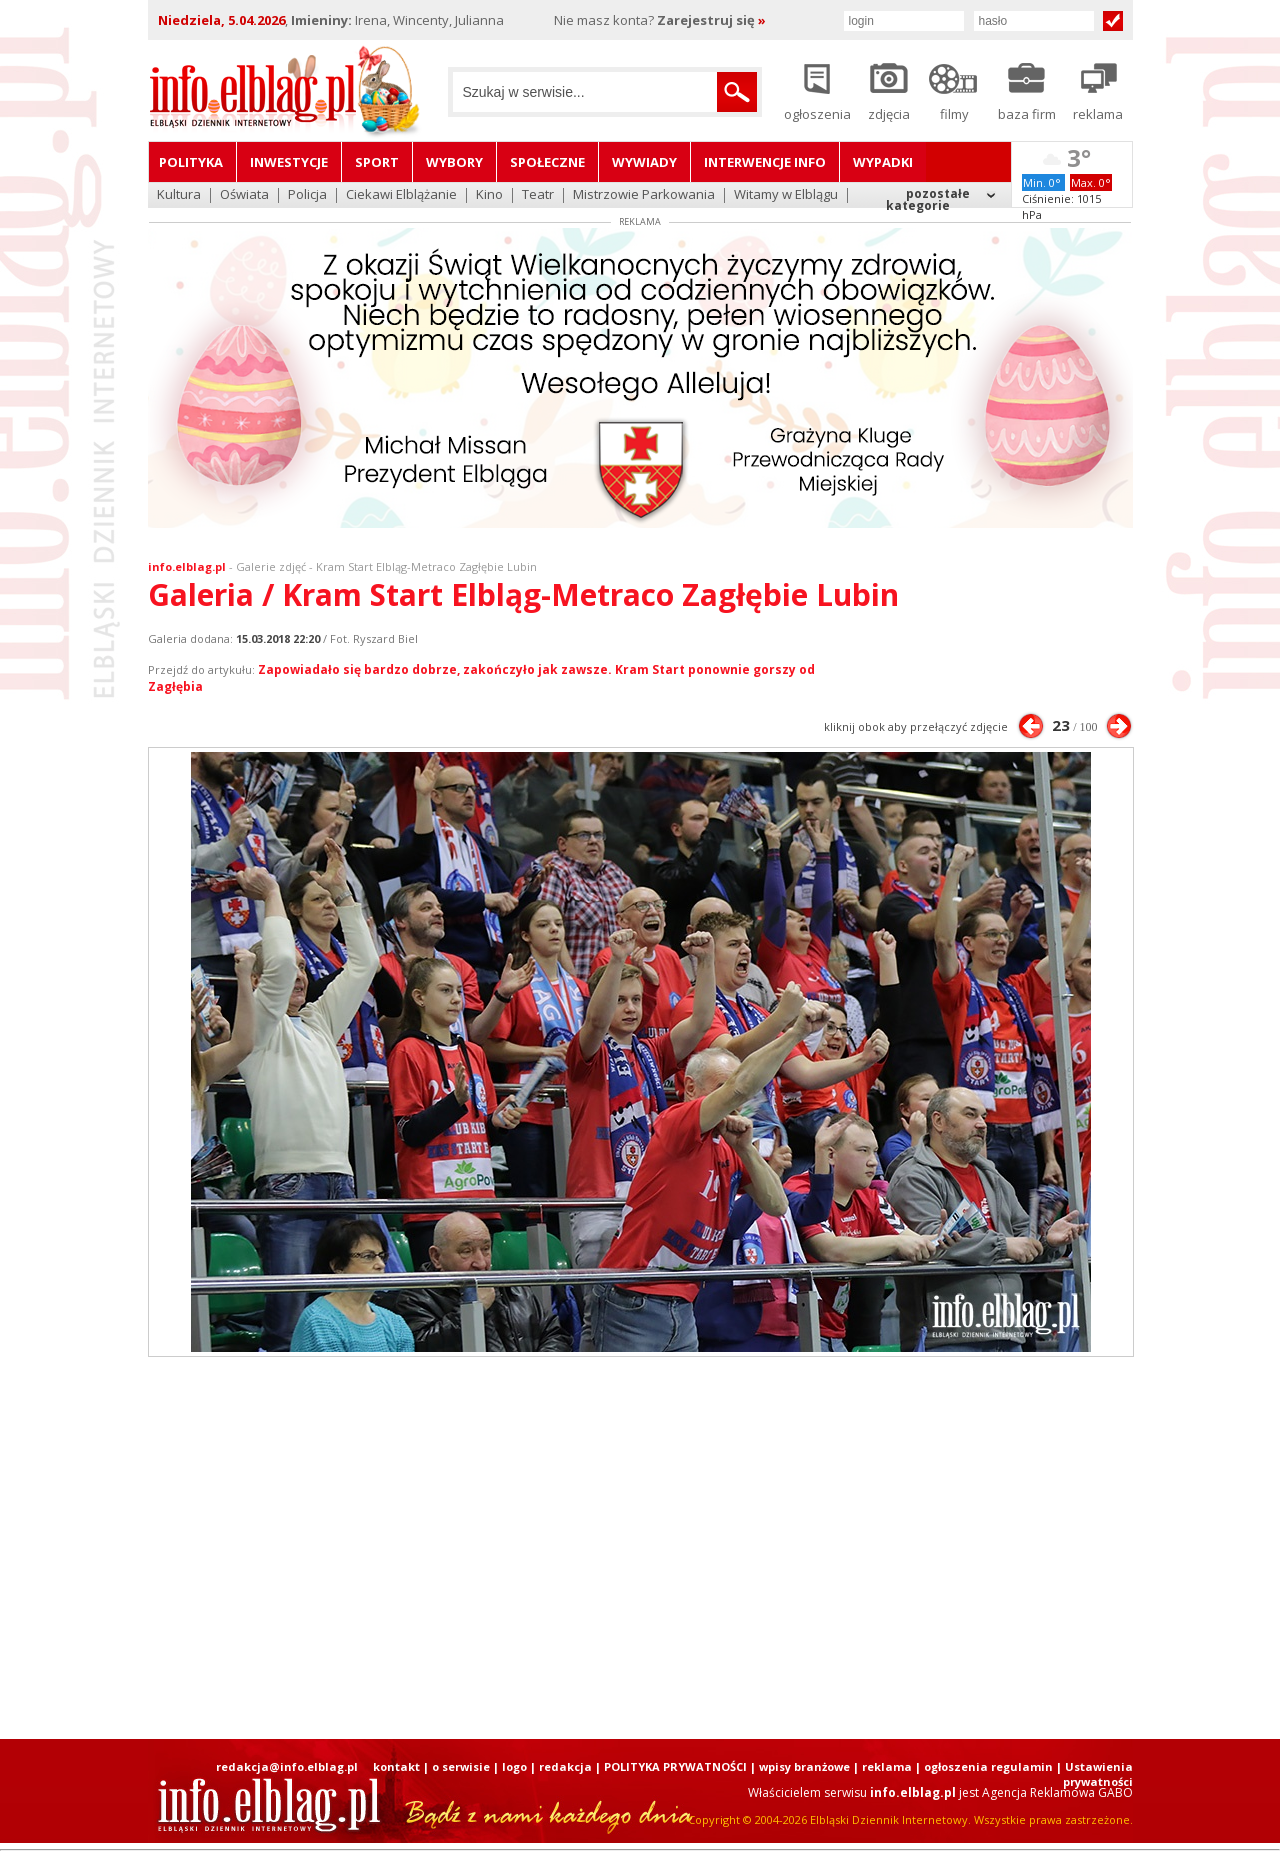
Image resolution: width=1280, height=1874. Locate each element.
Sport (377, 162)
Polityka (191, 162)
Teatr (538, 195)
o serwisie (461, 1766)
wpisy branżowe (804, 1766)
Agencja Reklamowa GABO (1057, 1792)
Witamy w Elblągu (786, 195)
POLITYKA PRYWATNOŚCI (675, 1766)
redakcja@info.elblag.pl (287, 1766)
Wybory (454, 162)
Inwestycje (289, 162)
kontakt (396, 1766)
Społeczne (547, 162)
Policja (307, 195)
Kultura (179, 195)
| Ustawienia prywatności (1094, 1774)
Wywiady (644, 162)
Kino (489, 195)
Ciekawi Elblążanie (401, 195)
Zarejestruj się (711, 20)
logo (514, 1766)
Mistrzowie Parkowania (644, 195)
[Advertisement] (640, 1548)
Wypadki (883, 162)
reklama (887, 1766)
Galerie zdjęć (271, 566)
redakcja (565, 1766)
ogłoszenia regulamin (988, 1766)
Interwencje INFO (765, 162)
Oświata (244, 195)
